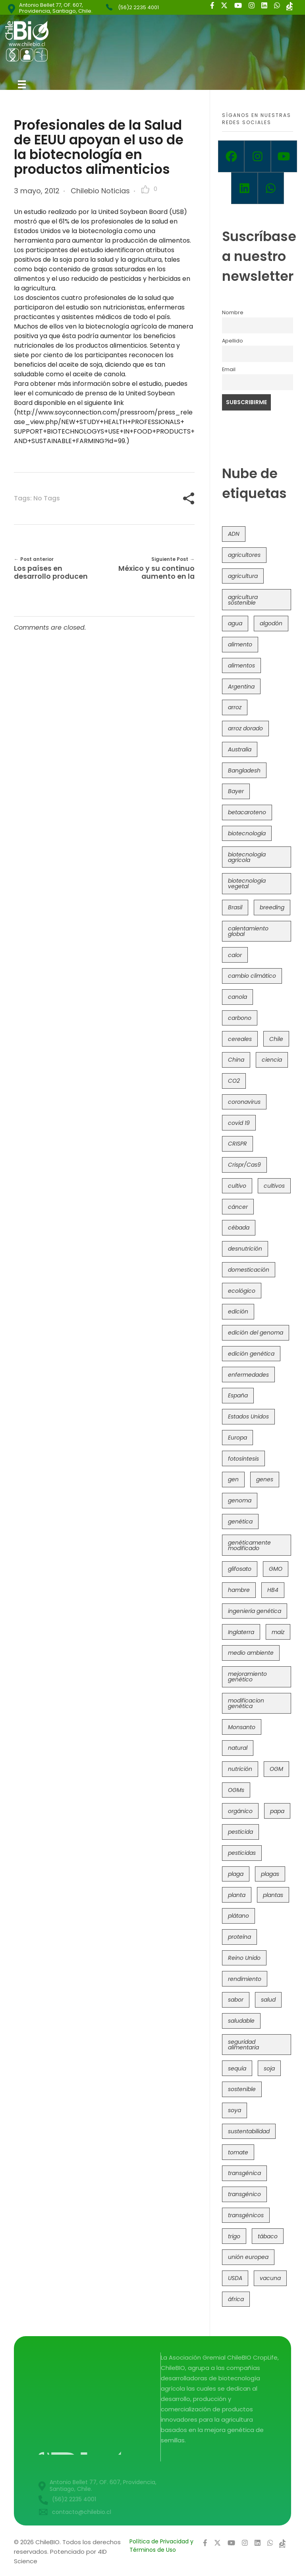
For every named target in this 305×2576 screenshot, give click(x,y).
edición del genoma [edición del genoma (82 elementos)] (255, 1333)
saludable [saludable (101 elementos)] (241, 2021)
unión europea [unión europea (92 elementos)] (248, 2257)
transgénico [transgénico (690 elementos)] (244, 2194)
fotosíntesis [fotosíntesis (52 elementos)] (243, 1459)
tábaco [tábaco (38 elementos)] (268, 2236)
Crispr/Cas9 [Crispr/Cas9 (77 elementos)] (244, 1165)
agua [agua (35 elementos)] (235, 623)
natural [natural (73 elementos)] (237, 1748)
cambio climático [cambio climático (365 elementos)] (252, 976)
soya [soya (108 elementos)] (234, 2110)
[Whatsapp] (271, 188)
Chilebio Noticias (100, 191)
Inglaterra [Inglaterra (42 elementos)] (241, 1632)
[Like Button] (145, 189)
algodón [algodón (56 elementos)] (271, 623)
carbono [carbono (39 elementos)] (239, 1018)
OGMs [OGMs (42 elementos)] (236, 1790)
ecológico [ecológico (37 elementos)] (241, 1291)
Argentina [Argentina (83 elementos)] (241, 687)
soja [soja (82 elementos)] (269, 2068)
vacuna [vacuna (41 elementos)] (270, 2278)
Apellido (232, 340)
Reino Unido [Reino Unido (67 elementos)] (244, 1958)
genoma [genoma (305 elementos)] (239, 1500)
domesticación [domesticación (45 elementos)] (248, 1270)
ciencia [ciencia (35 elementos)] (272, 1060)
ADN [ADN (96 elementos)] (233, 534)
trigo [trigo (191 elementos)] (234, 2236)
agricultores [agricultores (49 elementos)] (244, 555)
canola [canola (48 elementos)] (237, 997)
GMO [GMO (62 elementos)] (275, 1569)
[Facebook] (231, 156)
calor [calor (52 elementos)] (235, 955)
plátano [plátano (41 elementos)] (238, 1916)
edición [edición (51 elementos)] (238, 1311)
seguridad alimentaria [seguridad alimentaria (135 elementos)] (243, 2044)
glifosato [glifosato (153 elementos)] (239, 1569)
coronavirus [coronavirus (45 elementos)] (244, 1102)
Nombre (232, 312)
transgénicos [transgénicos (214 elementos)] (246, 2215)
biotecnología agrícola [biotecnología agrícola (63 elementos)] (247, 857)
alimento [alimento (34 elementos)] (240, 644)
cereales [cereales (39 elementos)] (240, 1039)
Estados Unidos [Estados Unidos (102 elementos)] (248, 1416)
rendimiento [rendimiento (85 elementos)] (244, 1979)
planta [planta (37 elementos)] (236, 1895)
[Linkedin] (244, 188)
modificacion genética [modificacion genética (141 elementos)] (246, 1703)
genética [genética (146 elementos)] (240, 1521)
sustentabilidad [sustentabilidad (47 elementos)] (249, 2131)
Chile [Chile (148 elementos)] (276, 1039)
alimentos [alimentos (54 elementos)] (241, 665)
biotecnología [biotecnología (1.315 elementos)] (247, 833)
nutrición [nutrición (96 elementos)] (240, 1769)
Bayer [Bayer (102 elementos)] (236, 791)
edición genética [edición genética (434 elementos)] (251, 1354)
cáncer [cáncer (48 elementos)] (238, 1207)
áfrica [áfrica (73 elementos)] (236, 2299)
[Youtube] (284, 156)
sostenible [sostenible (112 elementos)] (242, 2089)
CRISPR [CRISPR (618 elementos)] (237, 1144)
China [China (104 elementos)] (236, 1060)
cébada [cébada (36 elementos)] (238, 1228)
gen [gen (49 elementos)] (233, 1479)
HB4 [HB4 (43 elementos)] (272, 1590)
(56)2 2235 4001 (138, 7)
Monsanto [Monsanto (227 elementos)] (241, 1727)
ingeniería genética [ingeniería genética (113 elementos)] (254, 1611)
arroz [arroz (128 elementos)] (234, 707)
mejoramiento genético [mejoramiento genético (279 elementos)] (247, 1676)
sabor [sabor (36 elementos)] (235, 2000)
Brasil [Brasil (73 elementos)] (235, 907)
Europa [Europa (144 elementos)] (237, 1438)
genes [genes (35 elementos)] (264, 1479)
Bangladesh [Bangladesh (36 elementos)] (244, 770)
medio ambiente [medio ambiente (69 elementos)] (251, 1653)
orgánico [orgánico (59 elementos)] (240, 1811)
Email (229, 369)
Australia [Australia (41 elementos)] (239, 749)
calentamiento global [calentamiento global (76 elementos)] (248, 931)
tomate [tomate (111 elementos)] (238, 2152)
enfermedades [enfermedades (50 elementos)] (248, 1375)
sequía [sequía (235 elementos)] (237, 2068)
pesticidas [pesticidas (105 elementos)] (242, 1853)
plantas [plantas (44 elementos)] (273, 1895)
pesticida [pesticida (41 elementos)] (240, 1832)
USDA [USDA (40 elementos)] (235, 2278)
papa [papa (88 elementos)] (277, 1811)
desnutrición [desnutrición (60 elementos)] (245, 1249)
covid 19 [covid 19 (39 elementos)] (239, 1123)
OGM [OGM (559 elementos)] (276, 1769)
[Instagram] (257, 156)
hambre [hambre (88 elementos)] (239, 1590)
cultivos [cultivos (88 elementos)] (274, 1186)
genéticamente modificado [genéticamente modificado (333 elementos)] (249, 1545)
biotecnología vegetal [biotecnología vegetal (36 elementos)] (247, 883)
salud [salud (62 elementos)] (268, 2000)
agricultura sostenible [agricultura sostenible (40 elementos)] (243, 600)
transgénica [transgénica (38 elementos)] (244, 2173)
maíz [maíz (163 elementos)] (278, 1632)
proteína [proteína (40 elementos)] (239, 1937)
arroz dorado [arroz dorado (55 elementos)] (245, 728)
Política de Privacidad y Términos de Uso (161, 2545)
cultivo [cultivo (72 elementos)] (237, 1186)
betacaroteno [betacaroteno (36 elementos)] (247, 812)
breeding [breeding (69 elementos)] (272, 907)
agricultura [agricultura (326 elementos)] (243, 576)
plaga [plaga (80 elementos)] (235, 1874)
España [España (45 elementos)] (238, 1395)
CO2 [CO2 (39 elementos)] (234, 1081)
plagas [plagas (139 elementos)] (270, 1874)
